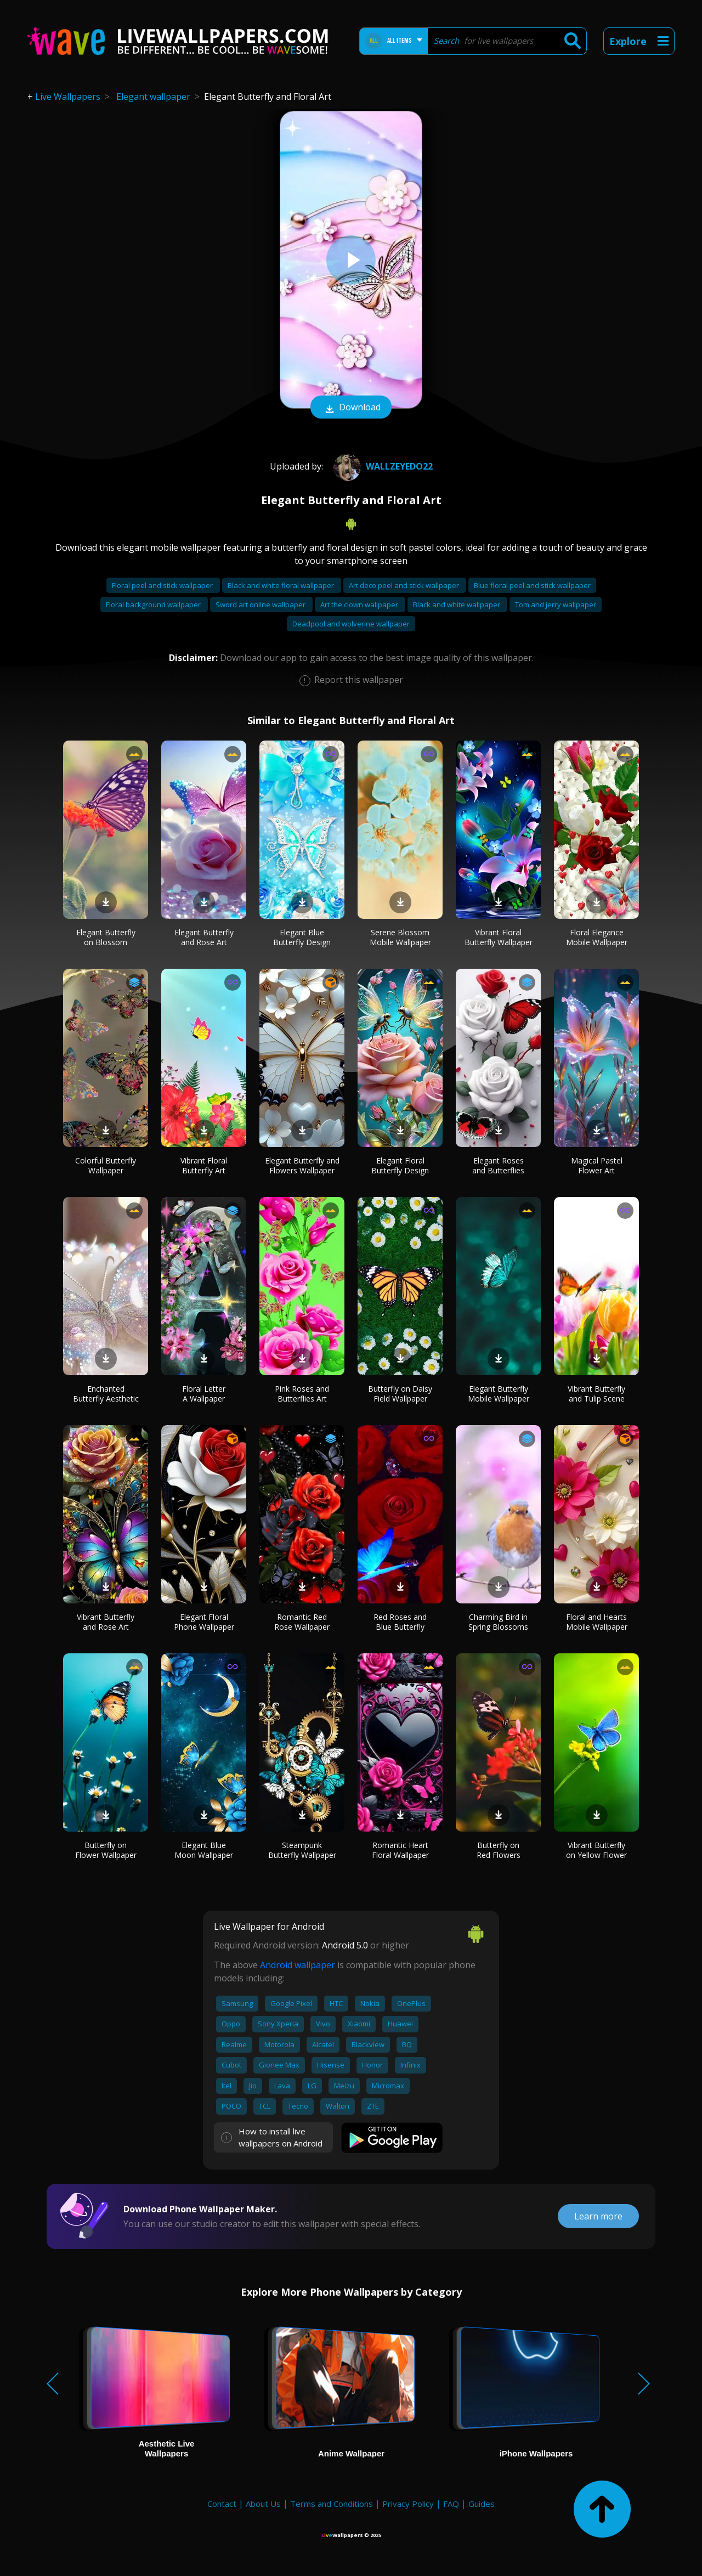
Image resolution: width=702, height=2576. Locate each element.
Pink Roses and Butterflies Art (302, 1393)
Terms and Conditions (331, 2503)
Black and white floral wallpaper (282, 585)
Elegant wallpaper (153, 97)
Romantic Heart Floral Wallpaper (400, 1850)
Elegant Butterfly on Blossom (105, 937)
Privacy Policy (408, 2503)
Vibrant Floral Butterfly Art (203, 1165)
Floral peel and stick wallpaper (163, 585)
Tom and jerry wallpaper (555, 604)
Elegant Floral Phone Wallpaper (204, 1622)
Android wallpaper (297, 1965)
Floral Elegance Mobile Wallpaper (596, 937)
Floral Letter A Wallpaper (203, 1393)
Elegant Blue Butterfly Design (302, 937)
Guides (481, 2503)
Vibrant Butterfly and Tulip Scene (596, 1393)
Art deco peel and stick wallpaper (405, 585)
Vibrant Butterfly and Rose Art (105, 1622)
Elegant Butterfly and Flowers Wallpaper (302, 1165)
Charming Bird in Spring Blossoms (498, 1622)
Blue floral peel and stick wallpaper (532, 585)
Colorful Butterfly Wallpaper (105, 1165)
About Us (263, 2503)
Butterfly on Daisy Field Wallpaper (400, 1393)
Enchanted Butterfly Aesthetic (106, 1393)
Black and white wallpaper (457, 604)
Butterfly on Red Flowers (498, 1850)
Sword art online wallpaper (261, 604)
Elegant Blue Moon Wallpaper (203, 1850)
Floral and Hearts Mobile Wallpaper (596, 1622)
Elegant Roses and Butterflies (498, 1165)
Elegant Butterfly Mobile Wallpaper (498, 1393)
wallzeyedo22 (382, 466)
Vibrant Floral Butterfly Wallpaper (499, 937)
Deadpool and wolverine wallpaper (351, 624)
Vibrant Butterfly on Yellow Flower (596, 1850)
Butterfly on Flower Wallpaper (106, 1850)
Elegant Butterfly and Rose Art (204, 937)
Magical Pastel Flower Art (596, 1165)
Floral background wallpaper (154, 604)
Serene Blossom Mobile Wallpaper (400, 937)
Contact (221, 2503)
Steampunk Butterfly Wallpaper (302, 1850)
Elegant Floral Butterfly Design (400, 1165)
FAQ (451, 2503)
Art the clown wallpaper (360, 604)
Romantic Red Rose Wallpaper (302, 1622)
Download (351, 408)
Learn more (598, 2216)
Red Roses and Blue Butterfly (400, 1622)
